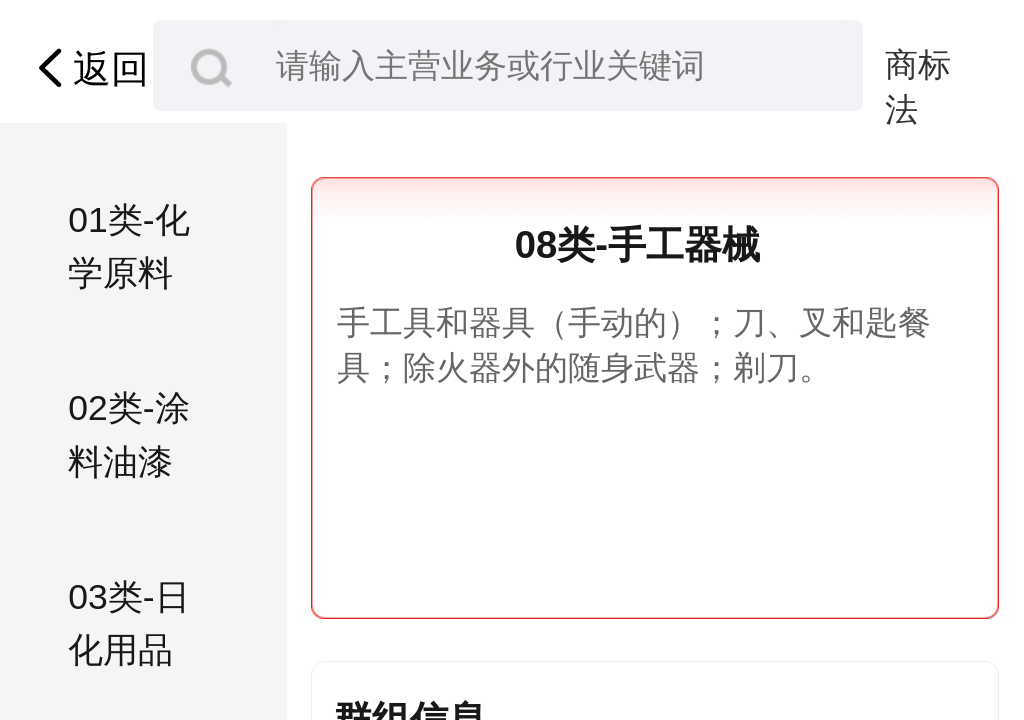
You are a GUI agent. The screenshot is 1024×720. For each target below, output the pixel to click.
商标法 (918, 66)
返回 (88, 68)
